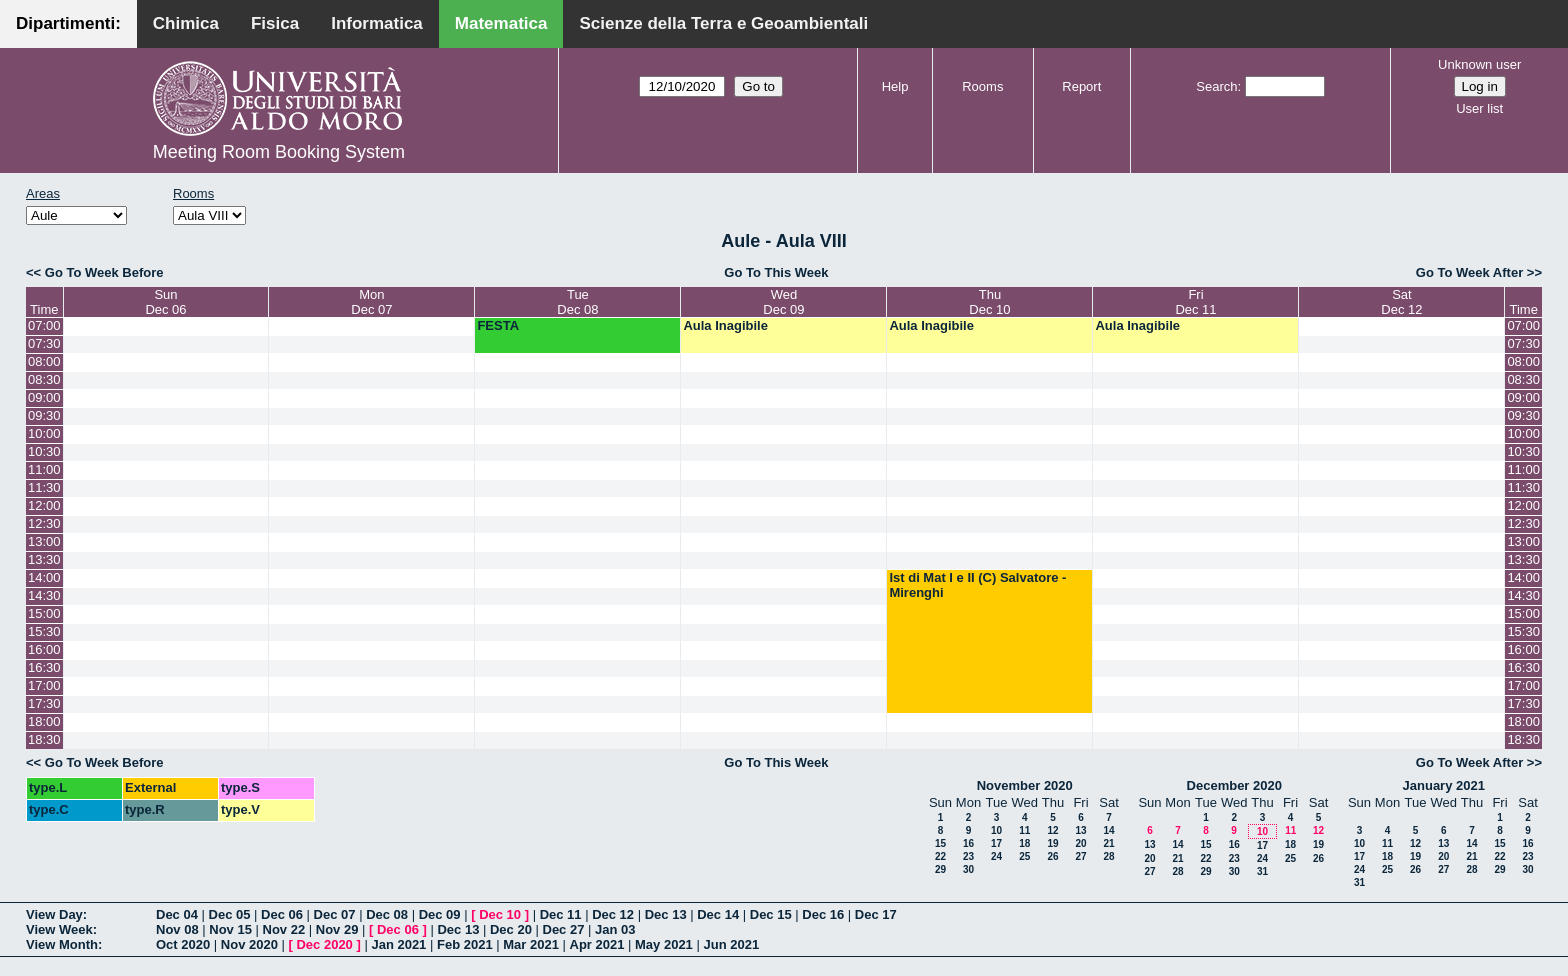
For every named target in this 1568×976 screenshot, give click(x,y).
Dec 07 (335, 914)
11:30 (44, 487)
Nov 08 (177, 929)
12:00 (44, 505)
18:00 (44, 721)
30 (968, 869)
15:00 (44, 613)
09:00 (44, 397)
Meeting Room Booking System (279, 152)
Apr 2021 (597, 944)
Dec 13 (666, 914)
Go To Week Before (104, 272)
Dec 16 (823, 914)
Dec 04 (177, 914)
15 (940, 843)
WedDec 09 (783, 302)
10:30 (44, 451)
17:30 (44, 703)
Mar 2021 (531, 944)
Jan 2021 (398, 944)
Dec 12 (613, 914)
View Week (59, 929)
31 (1262, 871)
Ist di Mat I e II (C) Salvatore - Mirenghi (977, 585)
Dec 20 (511, 929)
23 (968, 856)
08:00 (44, 361)
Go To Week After (1469, 272)
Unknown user (1479, 64)
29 (940, 869)
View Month (62, 944)
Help (895, 86)
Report (1081, 86)
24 (996, 856)
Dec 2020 (324, 944)
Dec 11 (561, 914)
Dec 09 (440, 914)
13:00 (44, 541)
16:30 (44, 667)
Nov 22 (284, 929)
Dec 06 (282, 914)
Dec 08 (387, 914)
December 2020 (1234, 785)
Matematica (501, 23)
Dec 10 (500, 914)
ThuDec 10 (989, 302)
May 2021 (664, 944)
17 (996, 843)
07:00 (44, 325)
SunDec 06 (165, 302)
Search (1216, 86)
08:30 (44, 379)
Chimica (186, 23)
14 (1108, 830)
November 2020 (1025, 785)
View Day (54, 914)
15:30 (44, 631)
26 (1052, 856)
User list (1479, 108)
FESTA (498, 325)
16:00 (44, 649)
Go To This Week (776, 272)
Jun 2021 (731, 944)
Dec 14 (718, 914)
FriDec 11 (1195, 302)
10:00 (44, 433)
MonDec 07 (371, 302)
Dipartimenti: (68, 23)
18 (1024, 843)
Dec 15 (771, 914)
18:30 (44, 739)
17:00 (44, 685)
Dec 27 (564, 929)
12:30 (44, 523)
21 (1108, 843)
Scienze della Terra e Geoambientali (723, 23)
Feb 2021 (465, 944)
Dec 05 (230, 914)
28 (1108, 856)
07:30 (44, 343)
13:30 (44, 559)
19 (1052, 843)
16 (968, 843)
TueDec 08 (577, 302)
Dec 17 (876, 914)
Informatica (377, 23)
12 (1052, 830)
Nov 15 (230, 929)
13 (1080, 830)
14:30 (44, 595)
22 (940, 856)
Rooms (982, 86)
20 (1080, 843)
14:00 (44, 577)
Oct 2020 (183, 944)
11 (1024, 830)
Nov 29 (337, 929)
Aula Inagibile (725, 325)
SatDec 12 (1401, 302)
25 (1024, 856)
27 (1080, 856)
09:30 (44, 415)
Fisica (275, 23)
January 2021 (1444, 785)
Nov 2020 (249, 944)
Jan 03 (615, 929)
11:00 (44, 469)
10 (996, 830)
